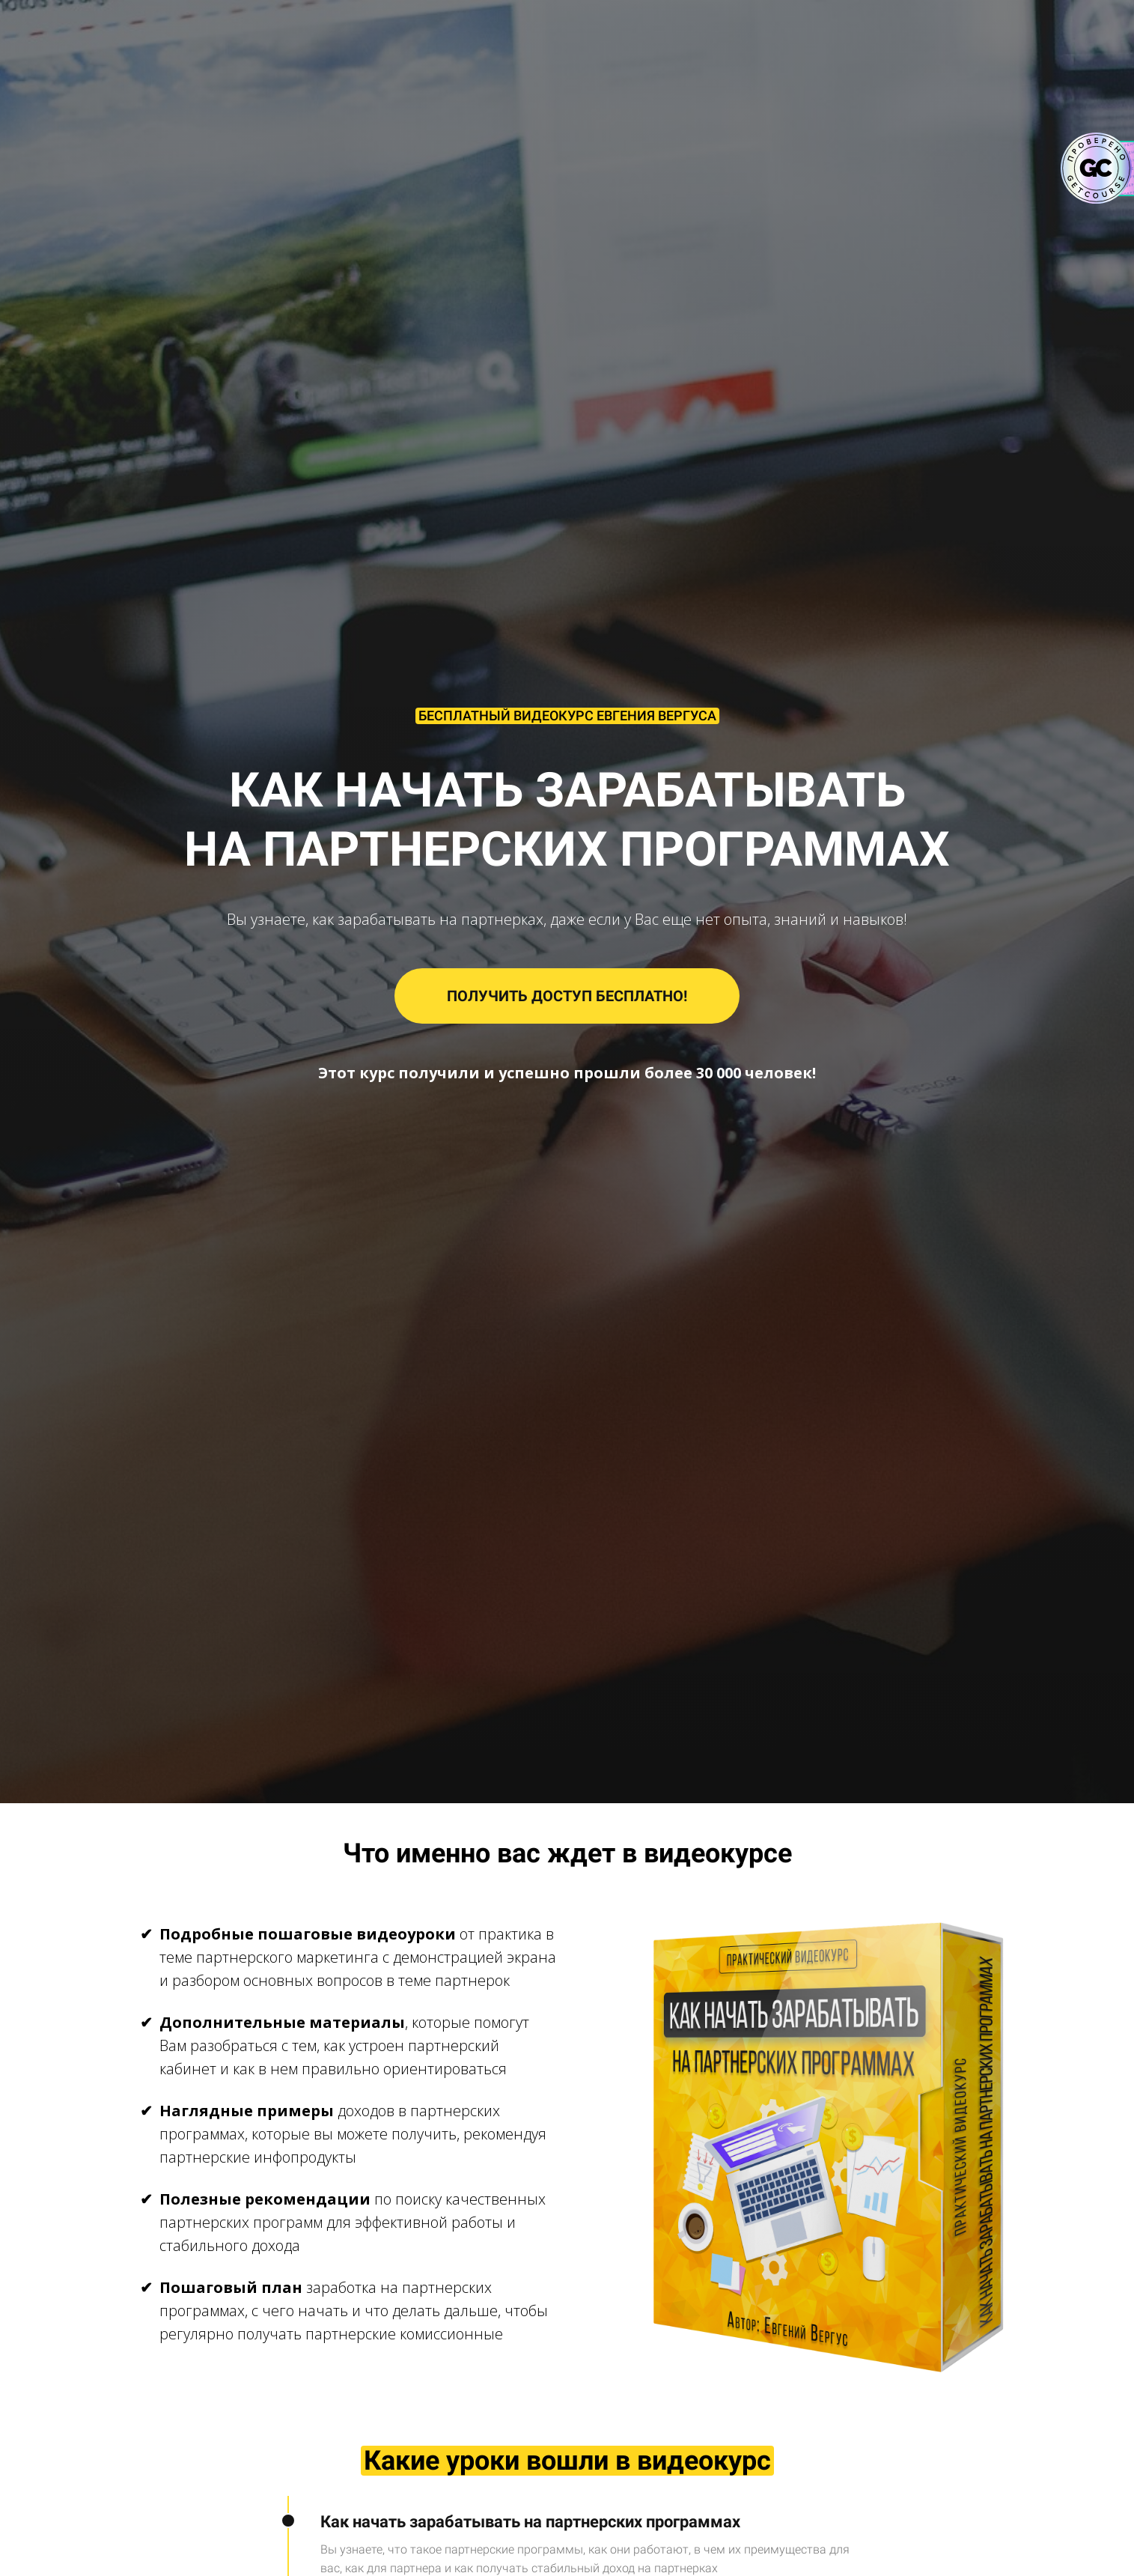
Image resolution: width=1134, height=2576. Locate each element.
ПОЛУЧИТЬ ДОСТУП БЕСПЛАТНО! (567, 996)
